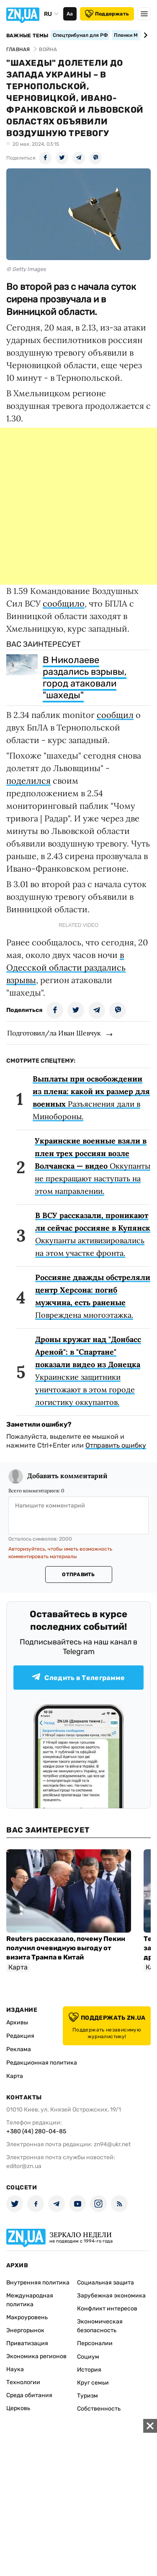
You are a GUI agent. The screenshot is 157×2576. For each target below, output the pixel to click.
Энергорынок (25, 2330)
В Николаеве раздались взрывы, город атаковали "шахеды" (84, 677)
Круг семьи (93, 2382)
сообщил (115, 715)
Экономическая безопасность (100, 2326)
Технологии (23, 2382)
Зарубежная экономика (111, 2295)
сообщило (64, 603)
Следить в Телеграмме (78, 1677)
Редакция (20, 2035)
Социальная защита (105, 2282)
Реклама (18, 2049)
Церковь (18, 2408)
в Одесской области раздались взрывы (66, 967)
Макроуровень (27, 2317)
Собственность (99, 2408)
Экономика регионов (36, 2356)
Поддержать (107, 14)
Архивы (17, 2022)
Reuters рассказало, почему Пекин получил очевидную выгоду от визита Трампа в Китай (65, 1948)
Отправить (78, 1574)
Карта (14, 2076)
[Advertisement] (78, 506)
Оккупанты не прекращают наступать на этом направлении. (92, 1166)
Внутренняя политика (37, 2282)
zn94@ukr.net (112, 2144)
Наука (15, 2369)
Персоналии (95, 2343)
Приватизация (27, 2343)
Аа (70, 14)
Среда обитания (29, 2395)
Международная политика (29, 2300)
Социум (88, 2356)
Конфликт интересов (107, 2308)
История (89, 2369)
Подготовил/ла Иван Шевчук (54, 1033)
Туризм (87, 2395)
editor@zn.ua (23, 2166)
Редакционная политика (41, 2062)
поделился (28, 780)
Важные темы (27, 36)
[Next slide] (144, 35)
